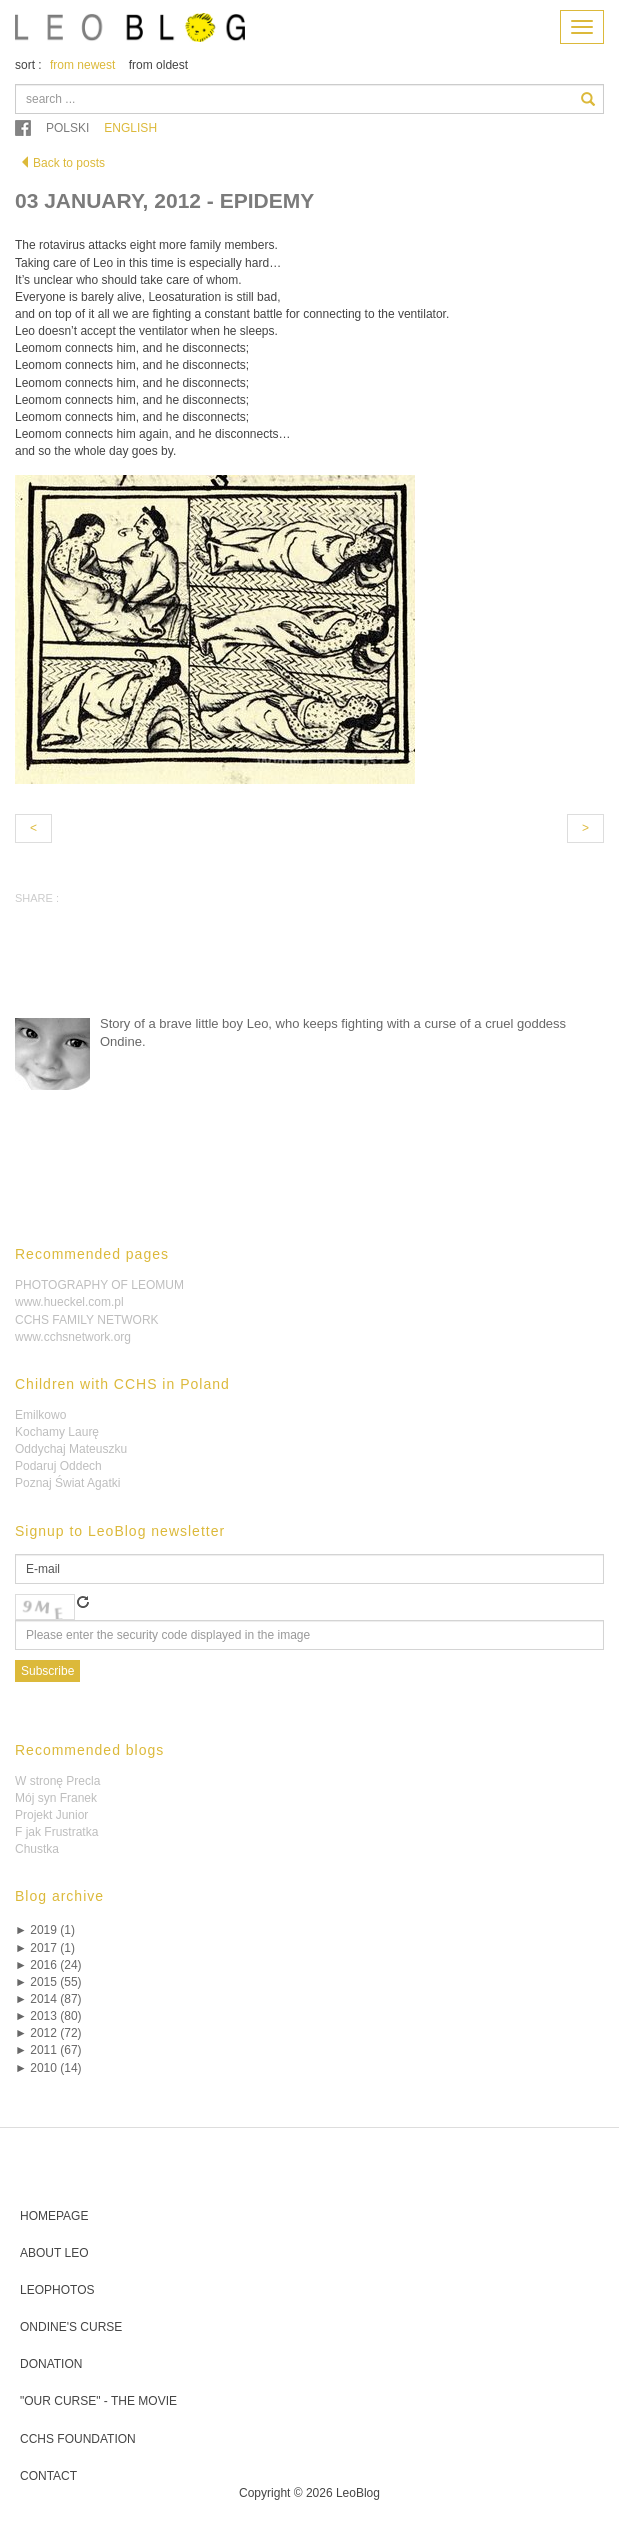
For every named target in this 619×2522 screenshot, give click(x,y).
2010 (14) (48, 2068)
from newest (82, 65)
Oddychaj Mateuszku (71, 1449)
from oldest (158, 65)
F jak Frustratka (56, 1832)
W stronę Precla (57, 1781)
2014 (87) (48, 1999)
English (130, 128)
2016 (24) (48, 1965)
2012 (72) (48, 2033)
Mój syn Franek (56, 1798)
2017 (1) (45, 1948)
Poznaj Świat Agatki (67, 1483)
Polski (67, 128)
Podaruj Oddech (58, 1466)
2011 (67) (48, 2050)
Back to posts (62, 163)
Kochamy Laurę (57, 1432)
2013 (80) (48, 2016)
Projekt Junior (51, 1815)
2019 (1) (45, 1930)
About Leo (54, 2253)
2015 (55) (48, 1982)
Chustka (37, 1849)
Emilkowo (40, 1415)
